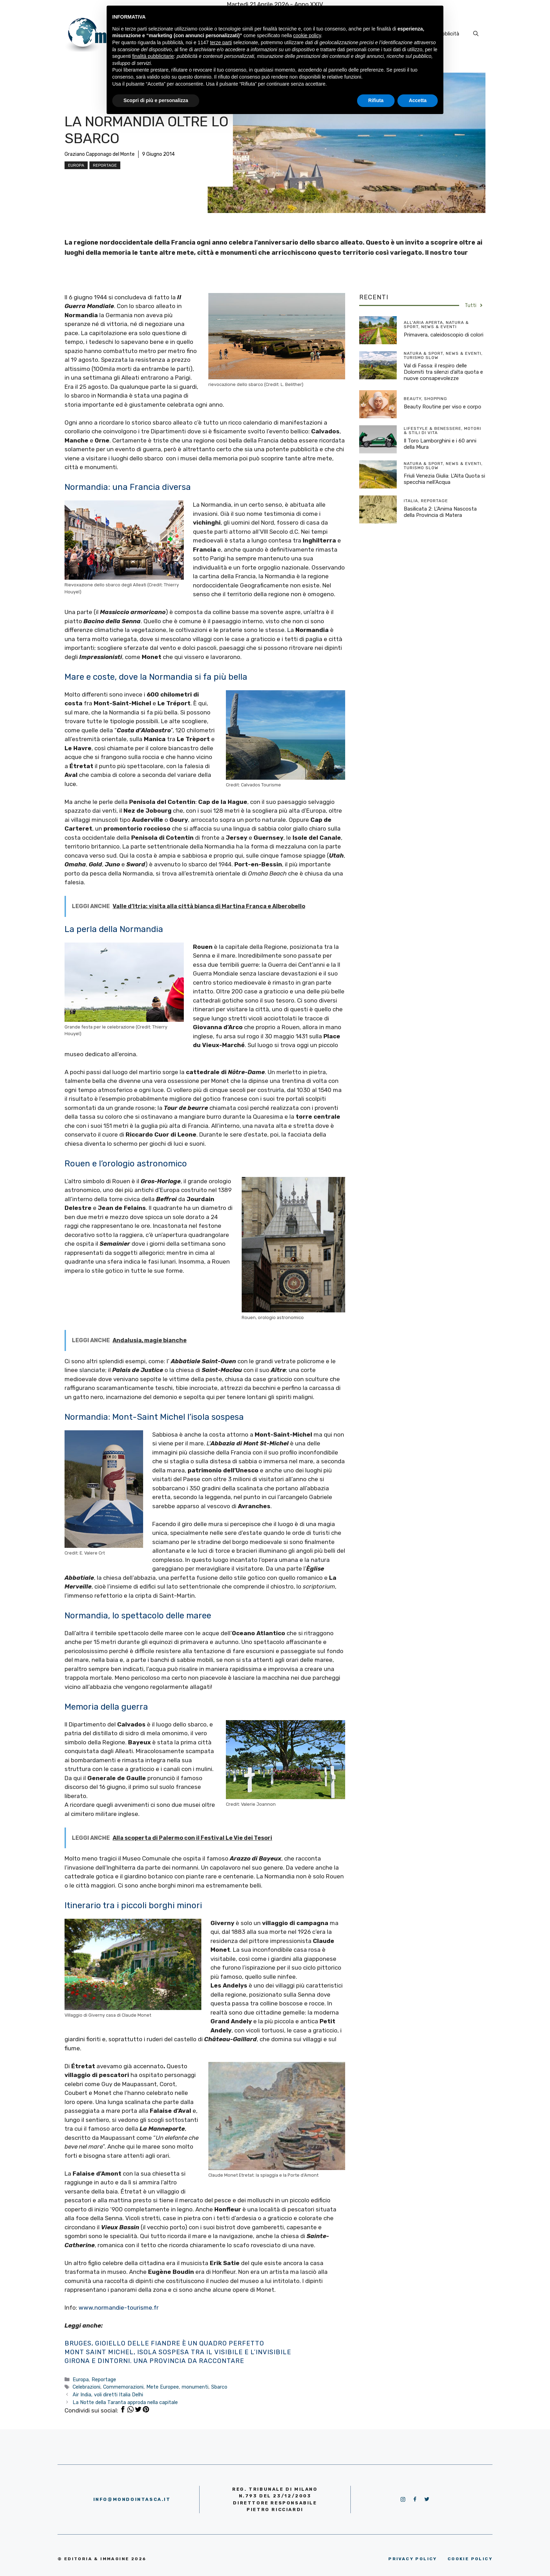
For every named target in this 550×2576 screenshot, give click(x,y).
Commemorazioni (123, 2387)
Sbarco (219, 2387)
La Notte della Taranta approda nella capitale (125, 2402)
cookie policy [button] (307, 35)
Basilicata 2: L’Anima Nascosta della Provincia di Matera (440, 512)
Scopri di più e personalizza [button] (155, 100)
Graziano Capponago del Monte (100, 154)
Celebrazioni (86, 2387)
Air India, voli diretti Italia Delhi (108, 2394)
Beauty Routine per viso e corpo (442, 407)
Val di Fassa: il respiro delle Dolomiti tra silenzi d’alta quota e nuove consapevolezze (443, 371)
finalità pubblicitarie (153, 56)
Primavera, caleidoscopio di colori (443, 335)
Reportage (105, 165)
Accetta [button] (418, 100)
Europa (76, 165)
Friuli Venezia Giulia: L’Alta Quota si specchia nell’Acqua (444, 479)
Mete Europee (162, 2387)
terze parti (221, 42)
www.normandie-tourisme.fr (119, 2307)
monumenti (195, 2387)
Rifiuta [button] (376, 100)
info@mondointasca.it (132, 2499)
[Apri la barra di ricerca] (475, 33)
